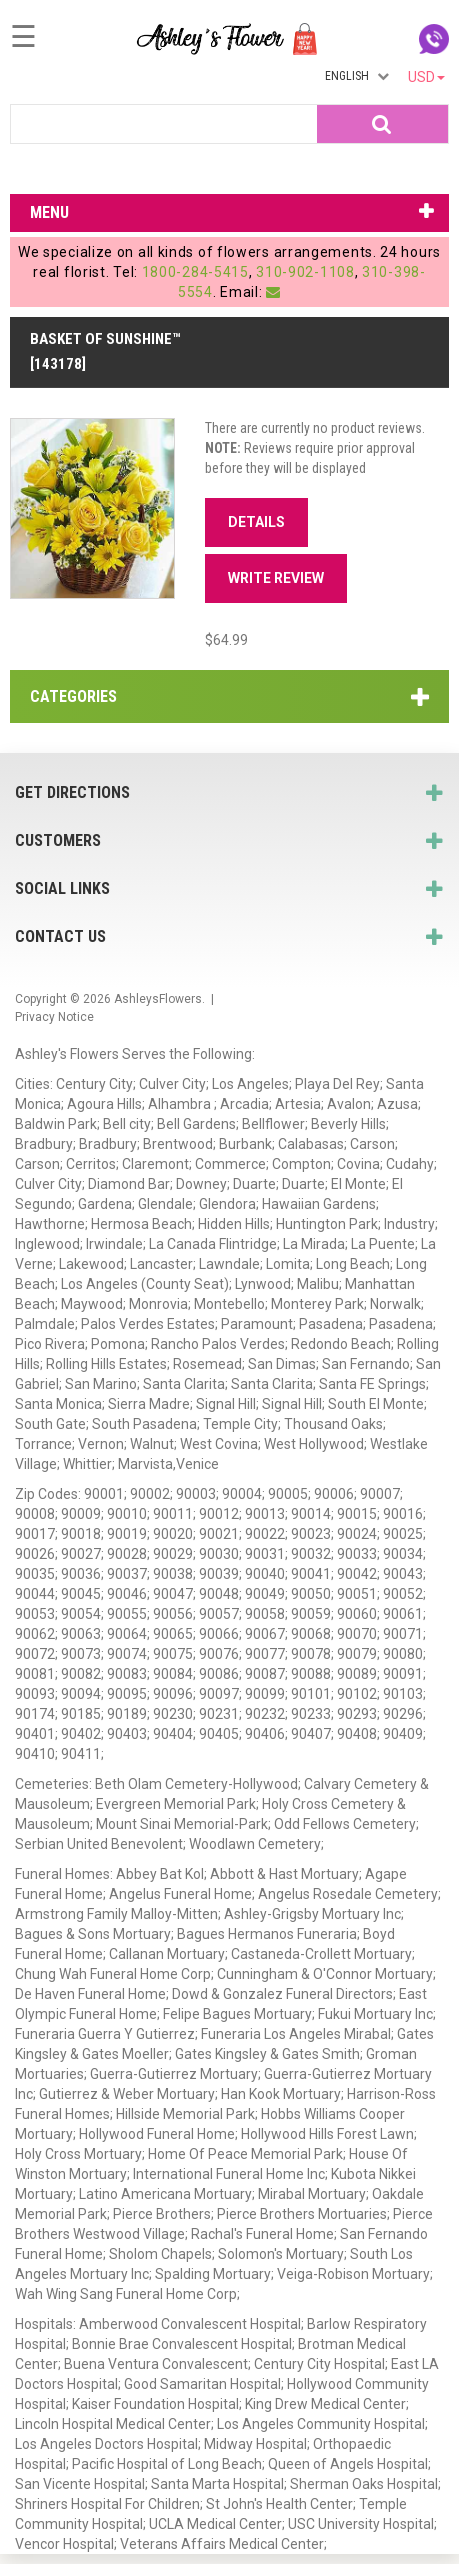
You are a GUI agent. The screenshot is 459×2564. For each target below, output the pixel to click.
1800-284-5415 (195, 272)
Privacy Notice (54, 1017)
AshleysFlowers (158, 999)
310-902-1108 (305, 272)
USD (426, 77)
